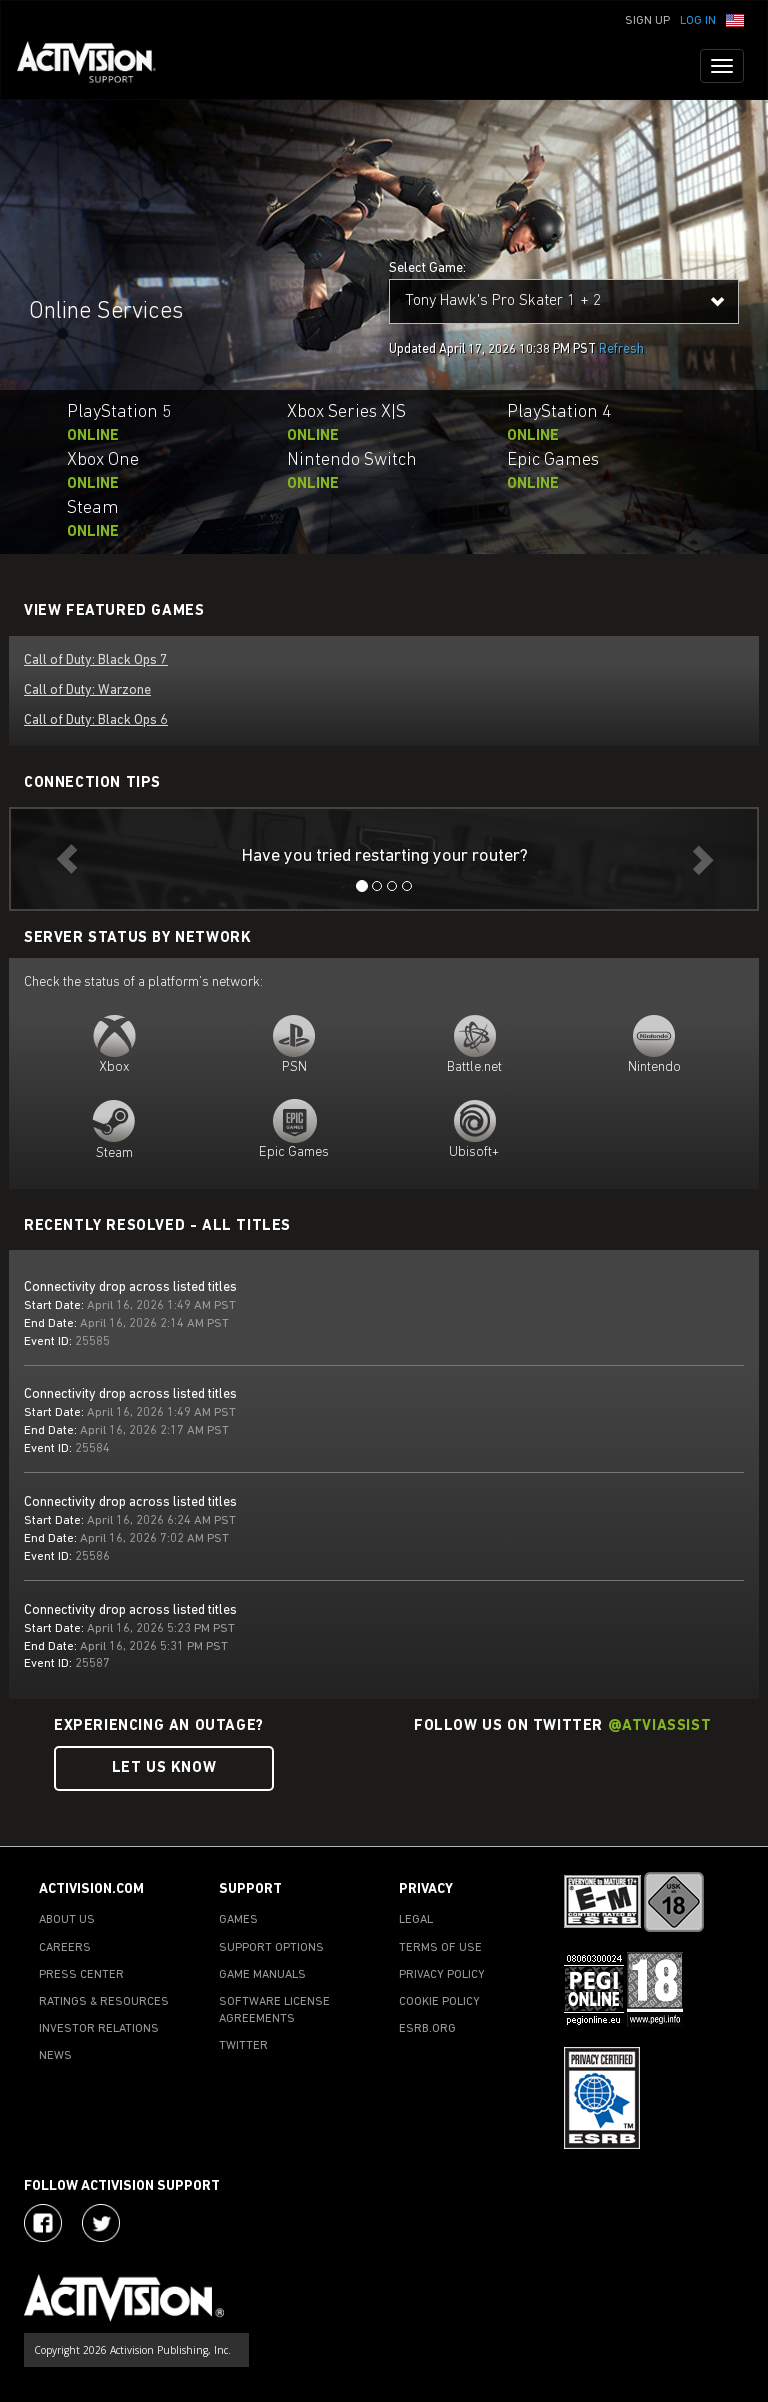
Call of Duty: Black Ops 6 (96, 720)
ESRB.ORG (427, 2029)
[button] (735, 19)
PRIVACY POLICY (442, 1975)
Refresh (621, 349)
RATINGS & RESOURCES (104, 2002)
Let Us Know (164, 1768)
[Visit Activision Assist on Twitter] (101, 2223)
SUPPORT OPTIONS (271, 1948)
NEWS (55, 2056)
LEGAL (416, 1920)
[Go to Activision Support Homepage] (96, 66)
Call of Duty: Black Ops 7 (96, 660)
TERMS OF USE (440, 1948)
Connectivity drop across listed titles (130, 1287)
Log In (698, 21)
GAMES (238, 1920)
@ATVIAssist (660, 1726)
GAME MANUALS (262, 1975)
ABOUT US (67, 1920)
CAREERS (65, 1948)
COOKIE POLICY (439, 2002)
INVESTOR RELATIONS (99, 2029)
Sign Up (647, 21)
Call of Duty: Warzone (87, 690)
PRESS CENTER (81, 1975)
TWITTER (243, 2046)
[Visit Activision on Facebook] (43, 2223)
